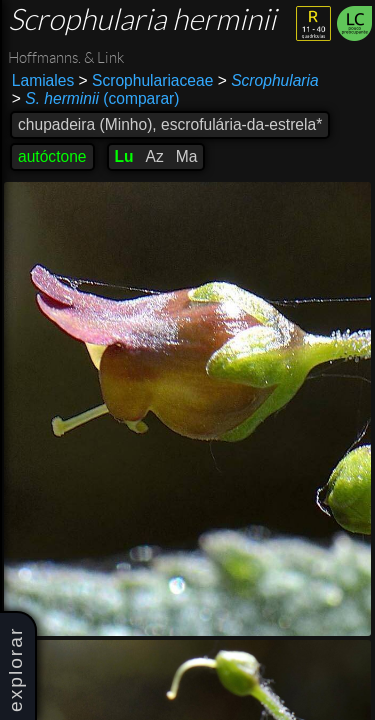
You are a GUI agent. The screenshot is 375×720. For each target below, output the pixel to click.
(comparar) (96, 99)
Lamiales (43, 80)
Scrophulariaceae (146, 80)
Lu (124, 156)
